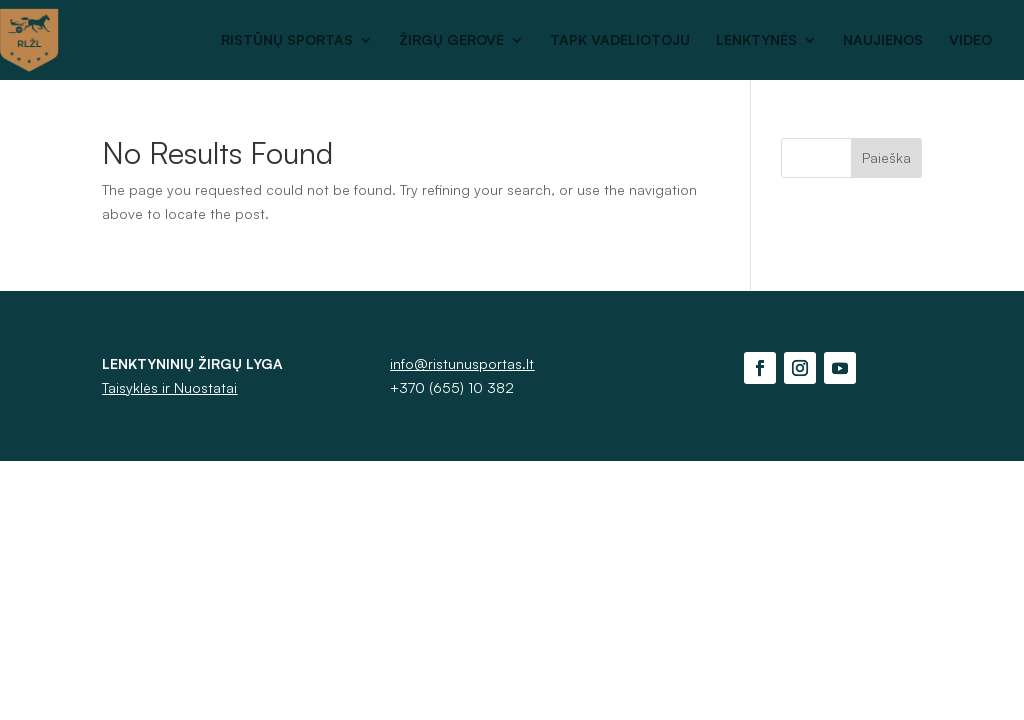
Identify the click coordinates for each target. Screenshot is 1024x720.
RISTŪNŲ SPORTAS (287, 40)
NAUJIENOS (883, 40)
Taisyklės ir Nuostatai (169, 387)
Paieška (886, 157)
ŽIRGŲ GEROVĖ (451, 40)
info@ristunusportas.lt (462, 363)
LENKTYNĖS (756, 40)
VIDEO (970, 40)
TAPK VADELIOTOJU (620, 40)
